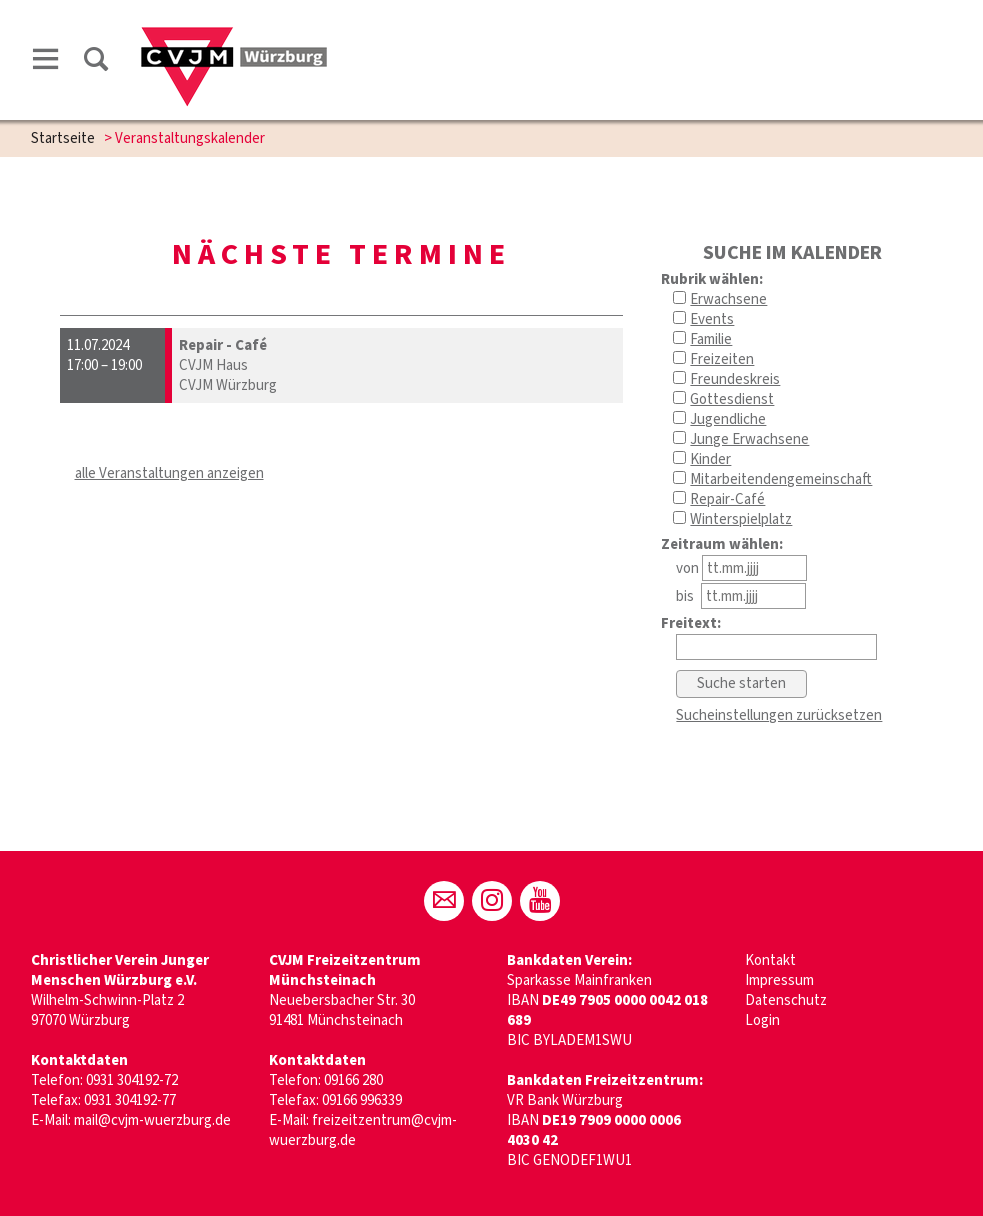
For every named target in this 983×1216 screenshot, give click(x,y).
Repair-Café (727, 499)
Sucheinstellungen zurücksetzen (779, 715)
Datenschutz (786, 1000)
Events (712, 319)
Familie (711, 339)
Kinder (710, 459)
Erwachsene (728, 299)
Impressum (779, 980)
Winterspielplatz (741, 519)
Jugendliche (728, 419)
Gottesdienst (732, 399)
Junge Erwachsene (749, 439)
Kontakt (770, 960)
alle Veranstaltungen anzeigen (169, 473)
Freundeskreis (735, 379)
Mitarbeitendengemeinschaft (781, 479)
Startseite (63, 138)
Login (762, 1020)
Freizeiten (722, 359)
